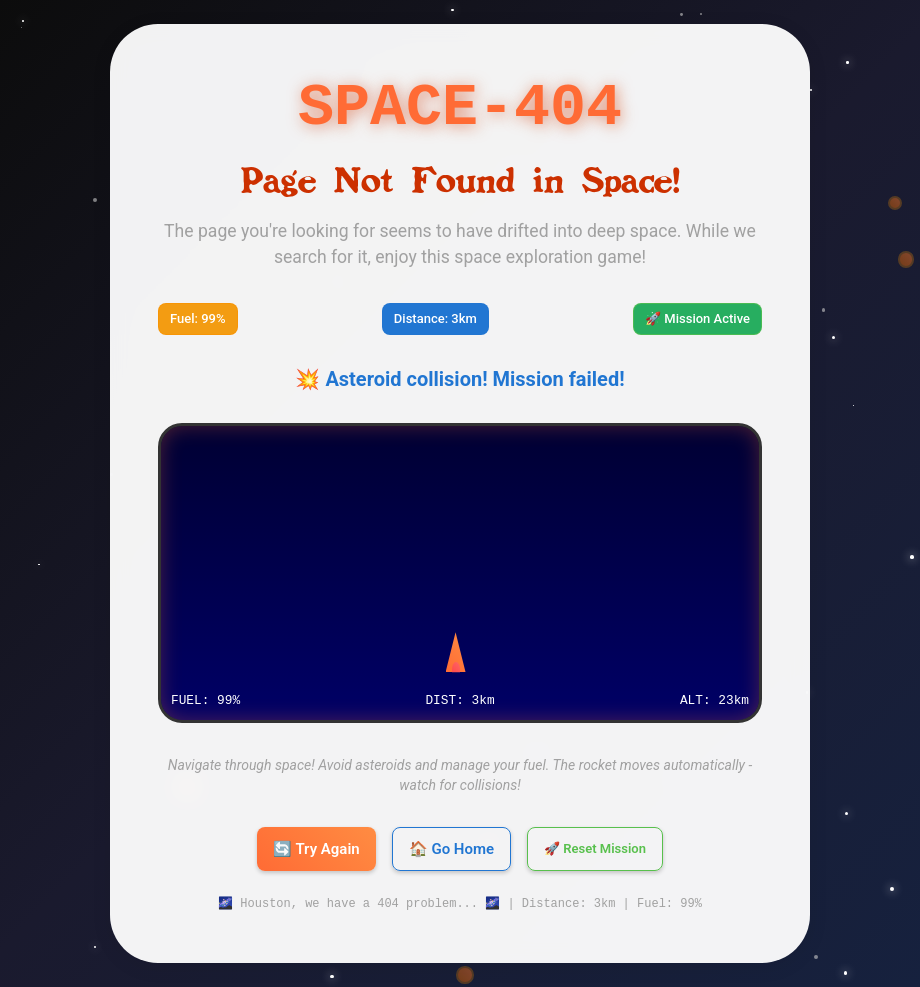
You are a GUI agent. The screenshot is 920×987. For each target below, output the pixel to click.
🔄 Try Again (316, 849)
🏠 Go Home (451, 849)
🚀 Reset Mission (595, 849)
